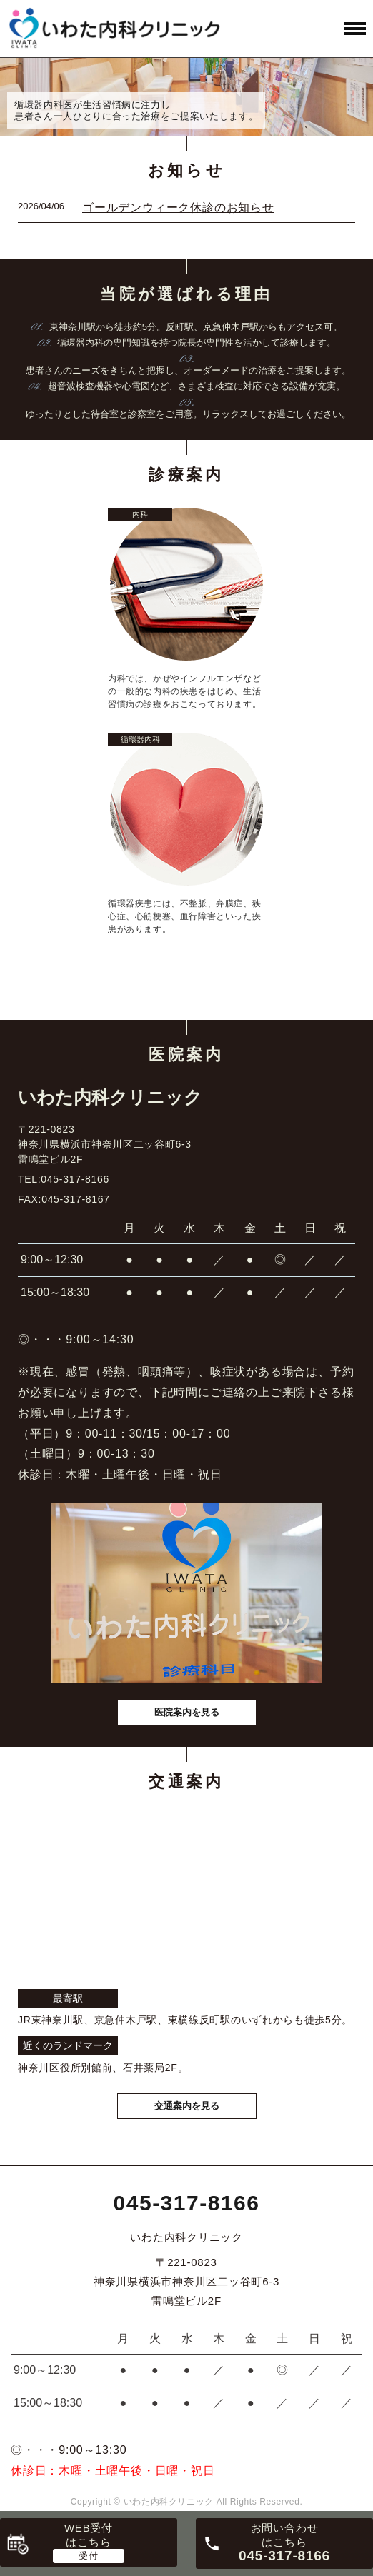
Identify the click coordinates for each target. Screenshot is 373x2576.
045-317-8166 (187, 2203)
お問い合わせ (284, 2542)
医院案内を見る (186, 1712)
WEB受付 (88, 2535)
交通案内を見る (186, 2105)
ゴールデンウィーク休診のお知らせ (178, 207)
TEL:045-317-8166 (63, 1179)
